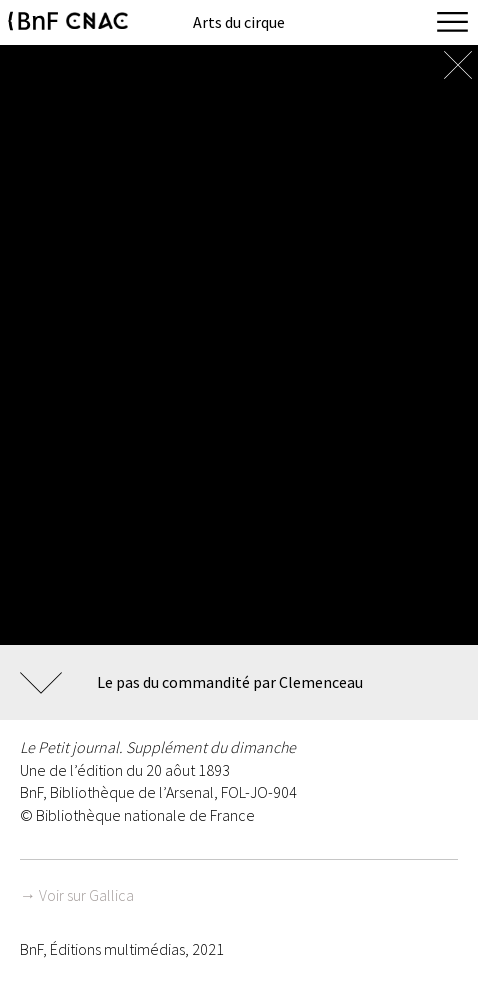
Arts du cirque (239, 22)
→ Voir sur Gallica (77, 895)
